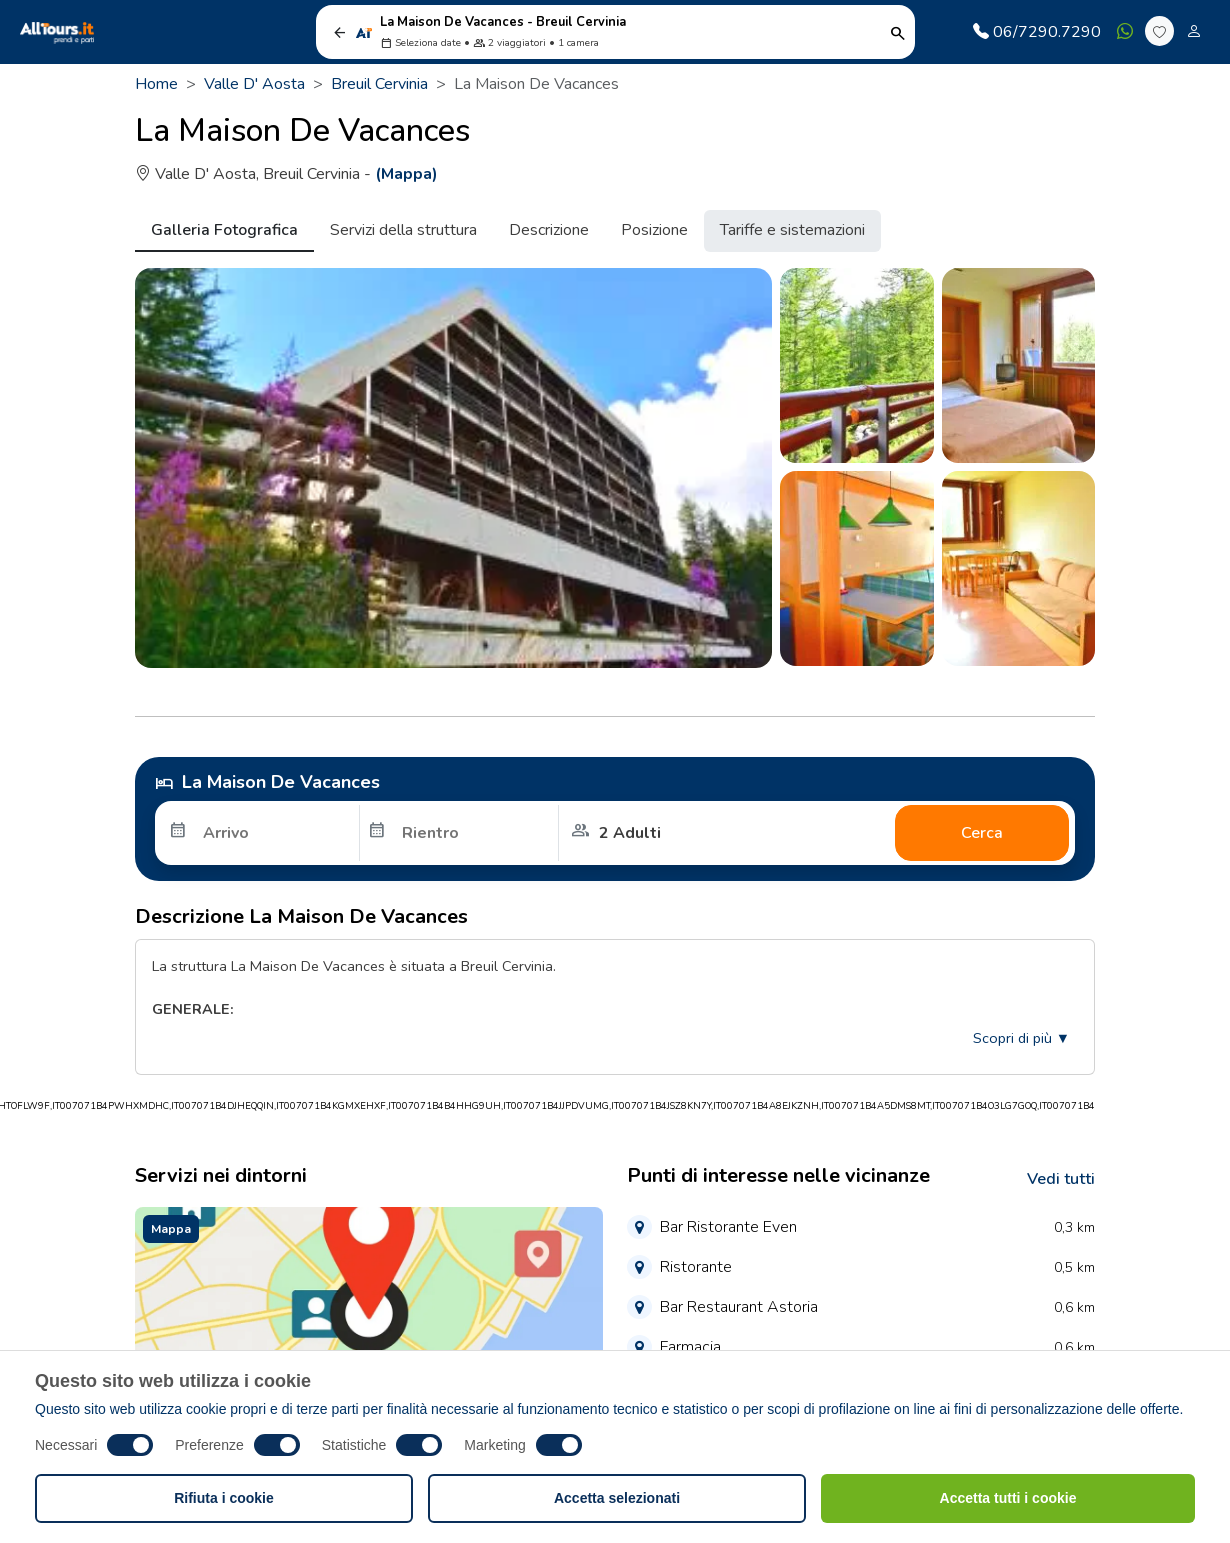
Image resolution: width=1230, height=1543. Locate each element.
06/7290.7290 (1037, 32)
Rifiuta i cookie (224, 1498)
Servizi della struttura (403, 230)
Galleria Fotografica (224, 230)
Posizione (654, 230)
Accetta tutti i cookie (1008, 1498)
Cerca (982, 833)
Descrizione (549, 230)
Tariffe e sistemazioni (792, 230)
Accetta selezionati (617, 1498)
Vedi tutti (1061, 1179)
